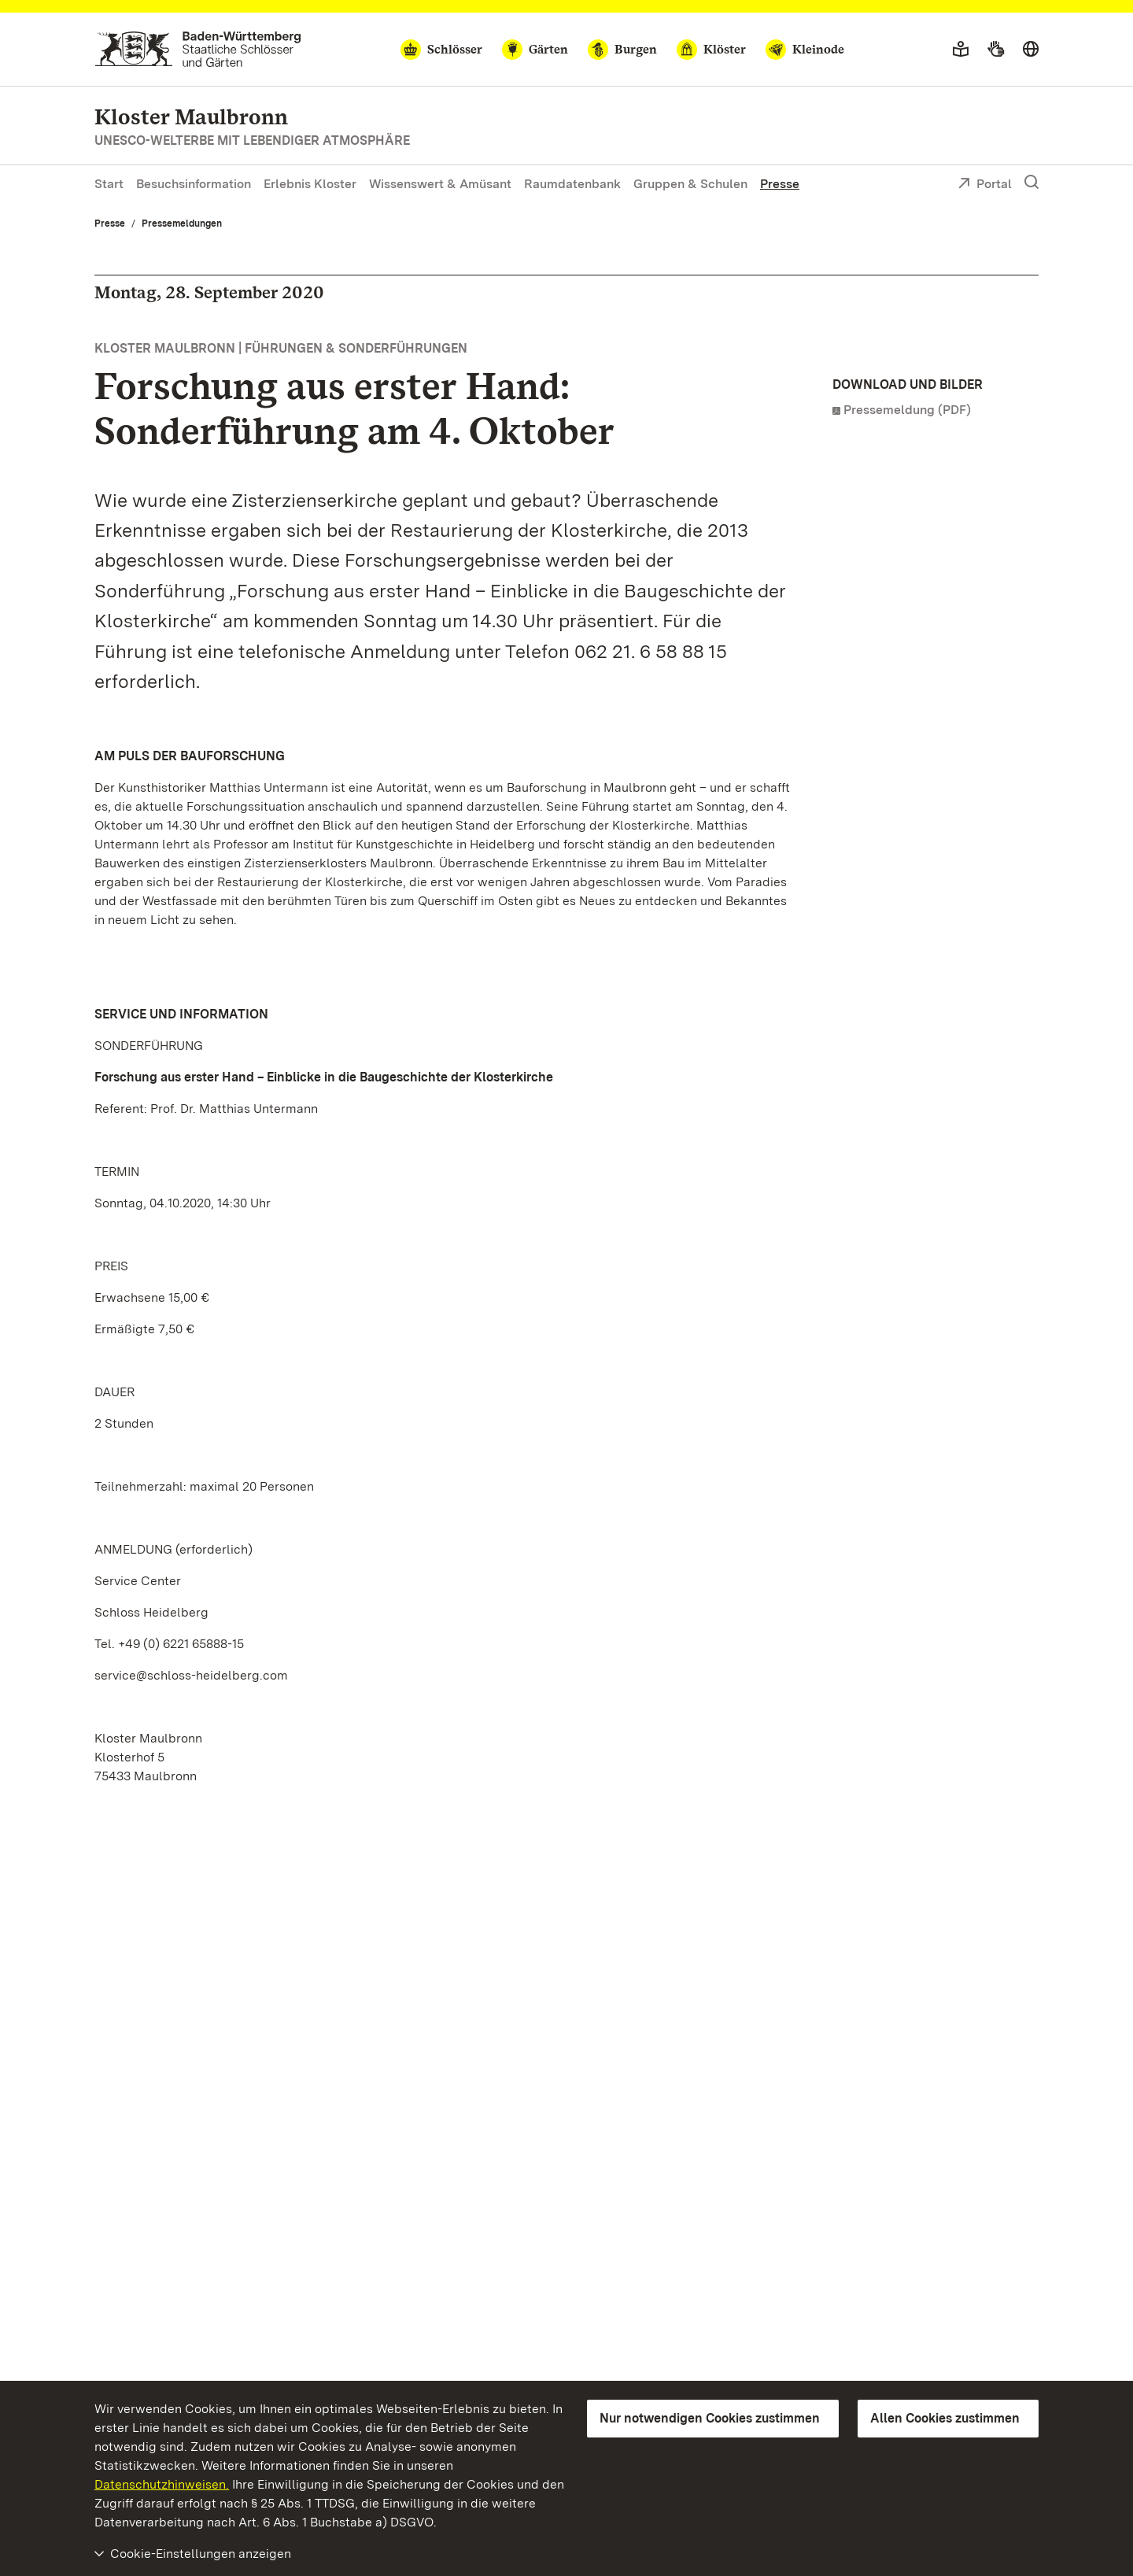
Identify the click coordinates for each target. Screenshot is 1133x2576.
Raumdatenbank (572, 183)
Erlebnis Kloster (310, 183)
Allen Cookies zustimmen (945, 2418)
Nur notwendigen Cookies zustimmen (710, 2418)
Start (109, 183)
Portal (985, 185)
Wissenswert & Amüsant (440, 183)
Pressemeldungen (182, 223)
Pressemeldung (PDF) (907, 409)
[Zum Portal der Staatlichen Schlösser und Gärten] (197, 49)
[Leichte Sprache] (961, 50)
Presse (779, 183)
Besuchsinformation (193, 183)
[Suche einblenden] (1031, 182)
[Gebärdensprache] (995, 50)
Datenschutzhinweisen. (161, 2484)
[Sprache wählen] (1031, 50)
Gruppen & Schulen (690, 183)
